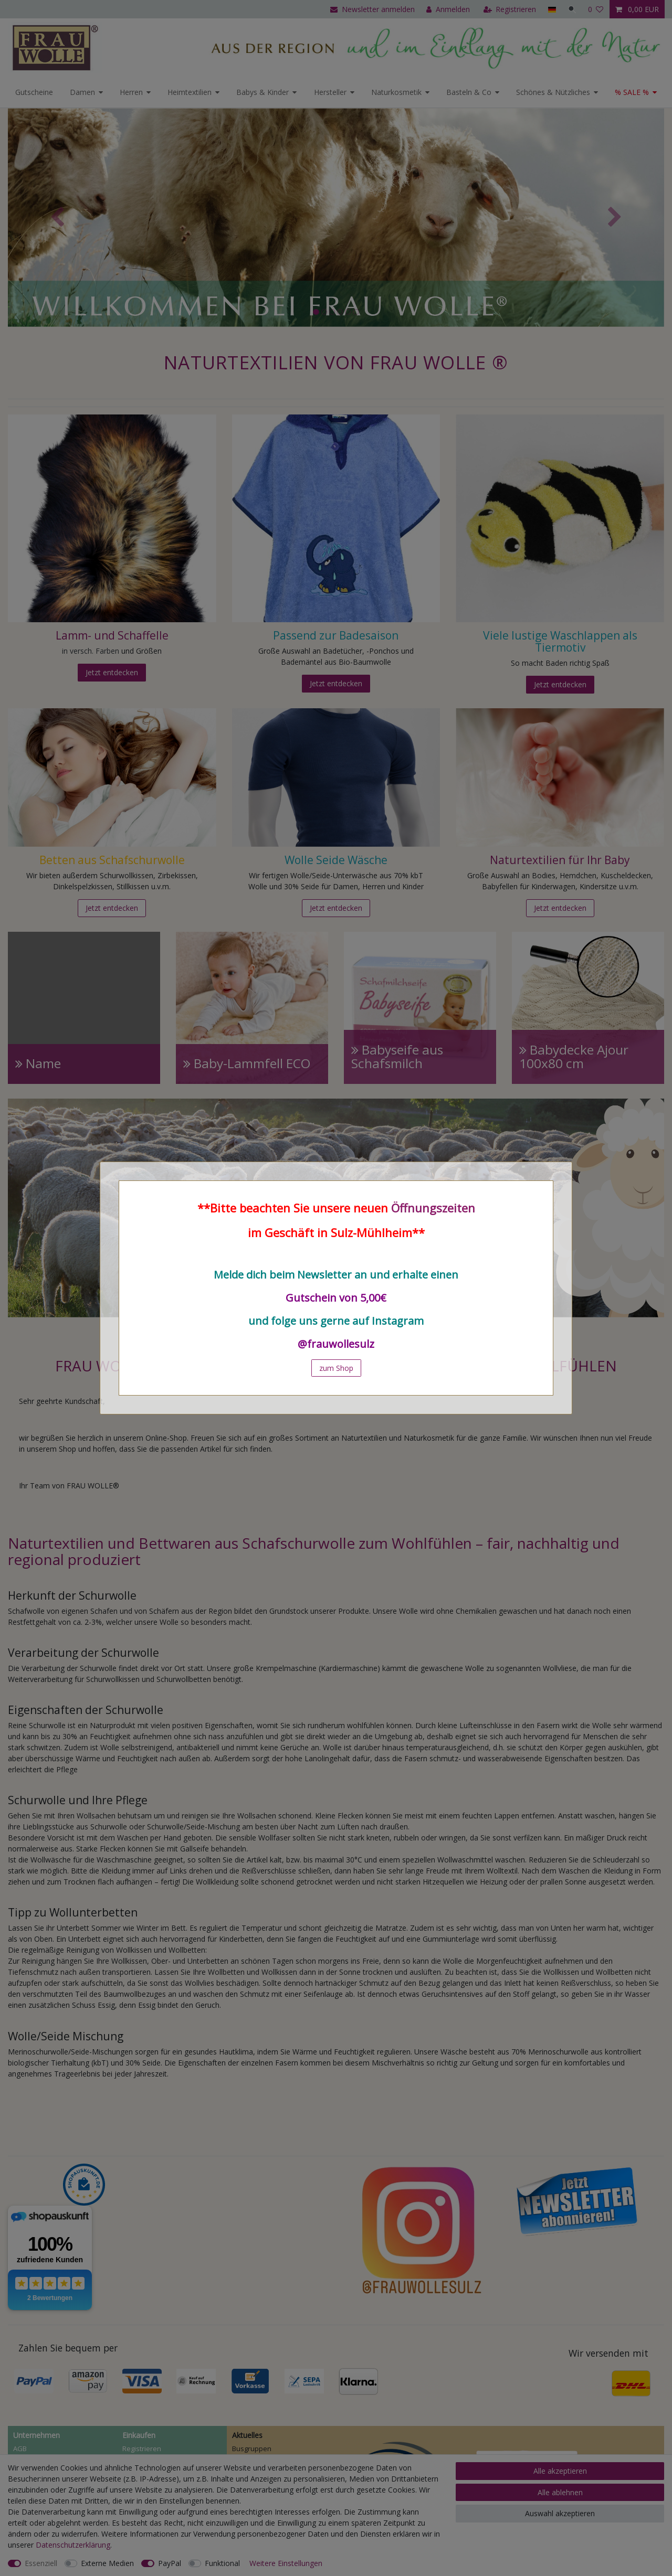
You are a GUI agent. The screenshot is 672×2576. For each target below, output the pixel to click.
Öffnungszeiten (433, 1208)
